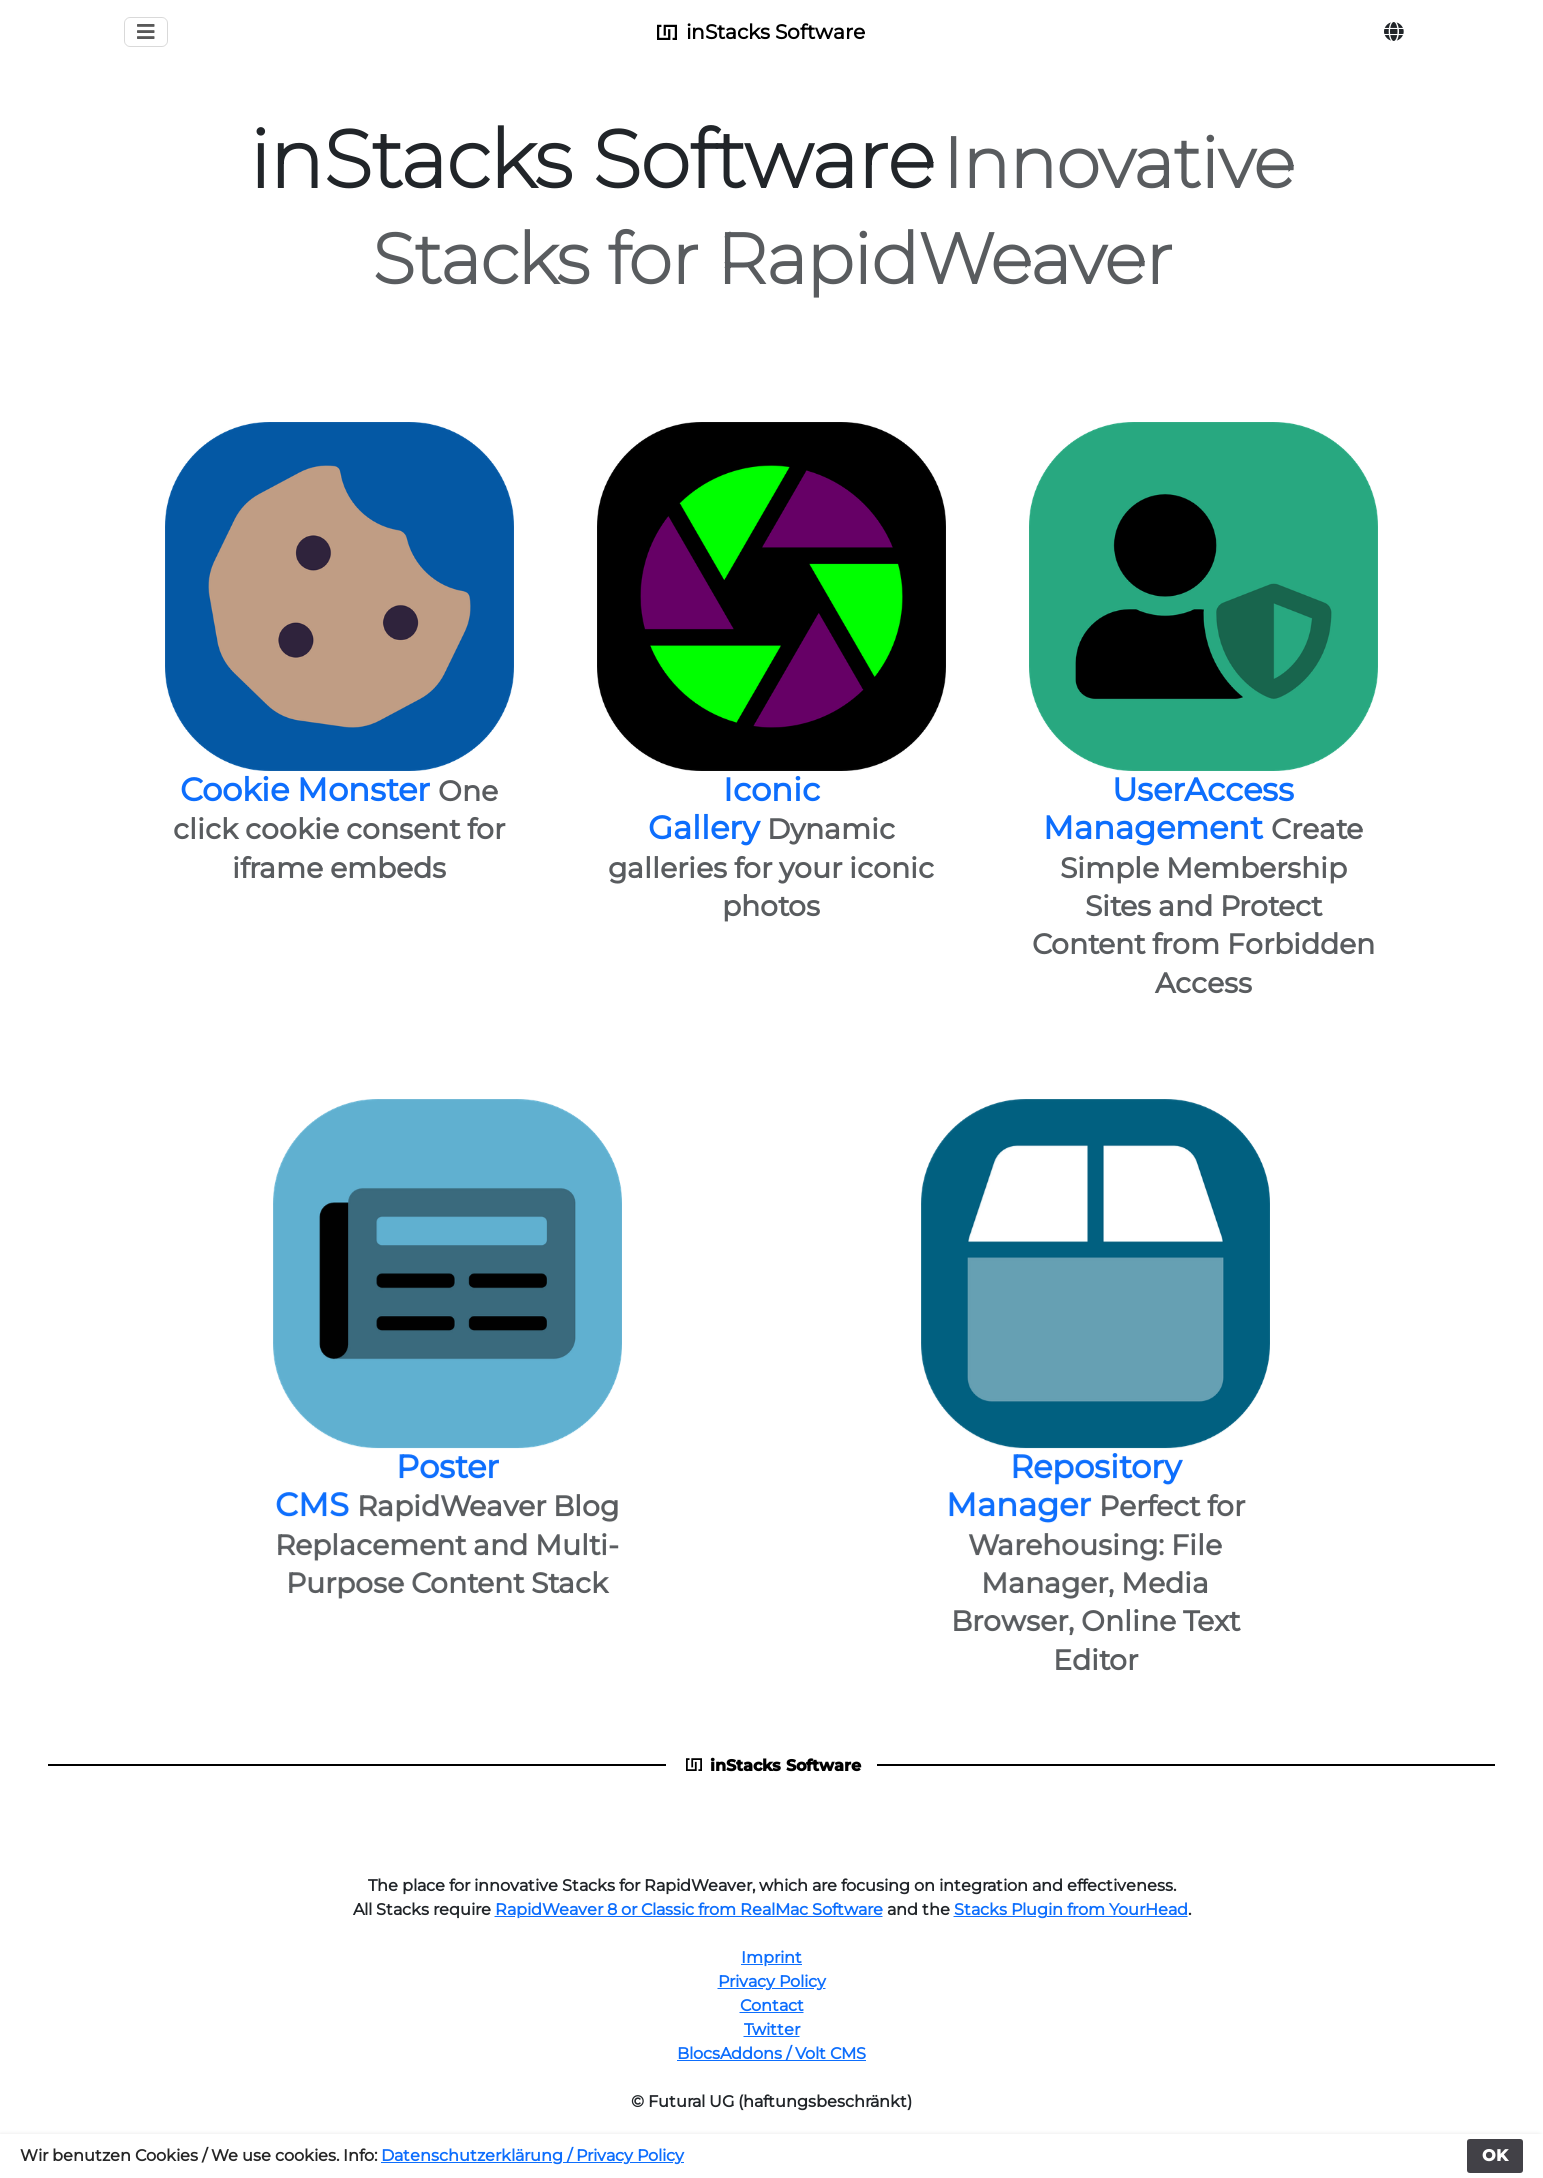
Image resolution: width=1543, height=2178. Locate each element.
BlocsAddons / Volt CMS (771, 2053)
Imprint (771, 1957)
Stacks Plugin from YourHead (1071, 1909)
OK (1495, 2155)
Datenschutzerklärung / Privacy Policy (532, 2155)
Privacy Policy (772, 1981)
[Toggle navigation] (146, 32)
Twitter (772, 2029)
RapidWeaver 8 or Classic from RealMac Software (689, 1909)
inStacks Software (759, 32)
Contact (772, 2005)
